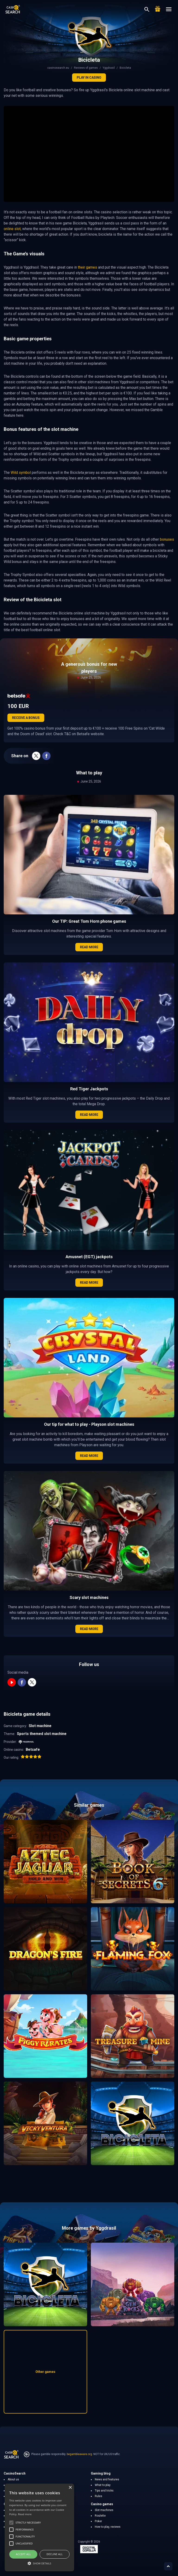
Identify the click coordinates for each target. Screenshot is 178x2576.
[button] (39, 2563)
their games (88, 267)
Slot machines (104, 2510)
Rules (98, 2496)
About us (13, 2479)
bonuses (167, 539)
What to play (103, 2485)
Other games (45, 2372)
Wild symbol (21, 472)
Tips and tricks (104, 2490)
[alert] (39, 2527)
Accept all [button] (23, 2554)
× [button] (70, 2487)
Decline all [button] (55, 2554)
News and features (107, 2479)
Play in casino (89, 77)
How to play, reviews (108, 2526)
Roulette (100, 2515)
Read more (89, 947)
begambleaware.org (79, 2454)
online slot (12, 229)
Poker (98, 2521)
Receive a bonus (26, 718)
